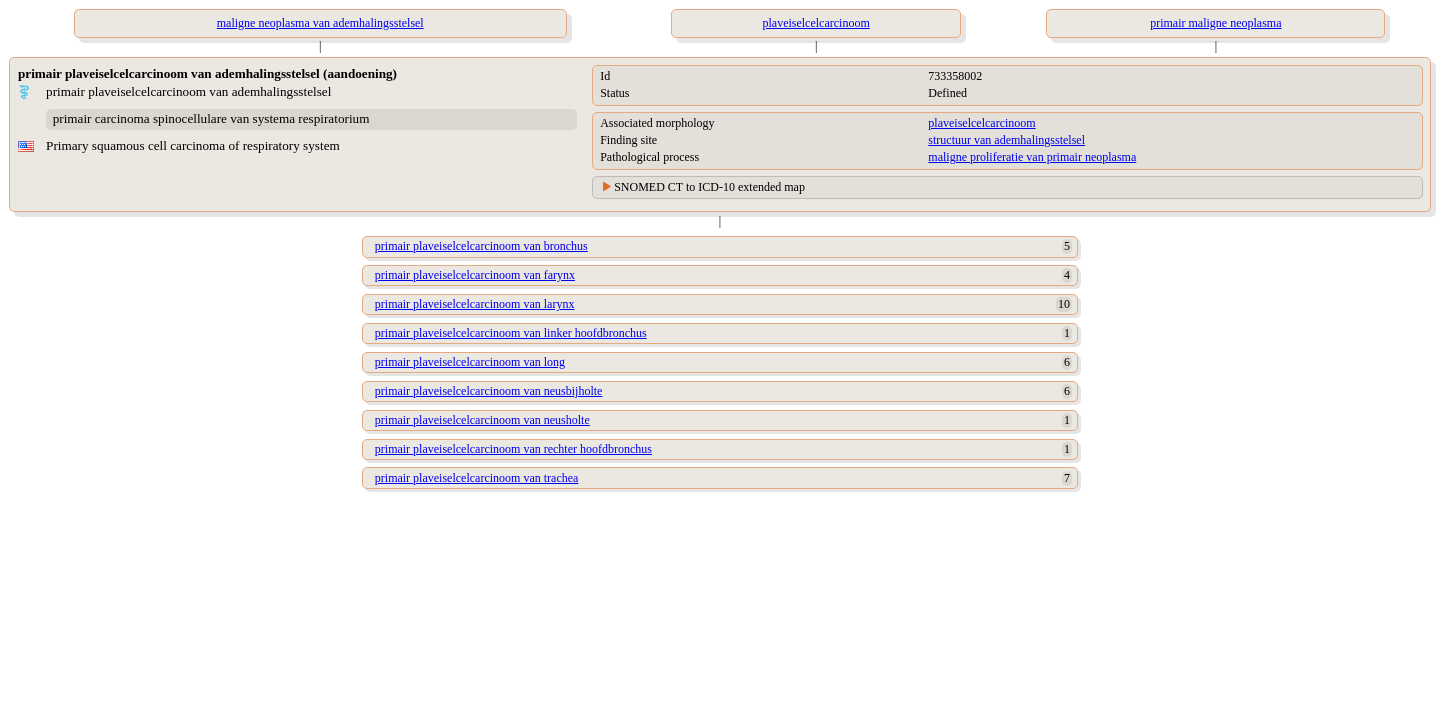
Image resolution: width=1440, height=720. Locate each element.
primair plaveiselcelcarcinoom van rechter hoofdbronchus (513, 449)
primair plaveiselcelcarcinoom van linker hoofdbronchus (511, 333)
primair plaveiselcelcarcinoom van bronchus (481, 246)
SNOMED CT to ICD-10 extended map (709, 187)
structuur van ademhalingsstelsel (1006, 140)
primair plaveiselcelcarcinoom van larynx (475, 304)
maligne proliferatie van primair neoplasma (1032, 157)
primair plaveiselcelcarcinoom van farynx (475, 275)
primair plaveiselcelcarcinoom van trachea (477, 478)
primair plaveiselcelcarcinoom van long (470, 362)
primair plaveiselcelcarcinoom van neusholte (482, 420)
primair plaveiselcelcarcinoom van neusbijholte (489, 391)
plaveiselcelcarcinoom (981, 123)
